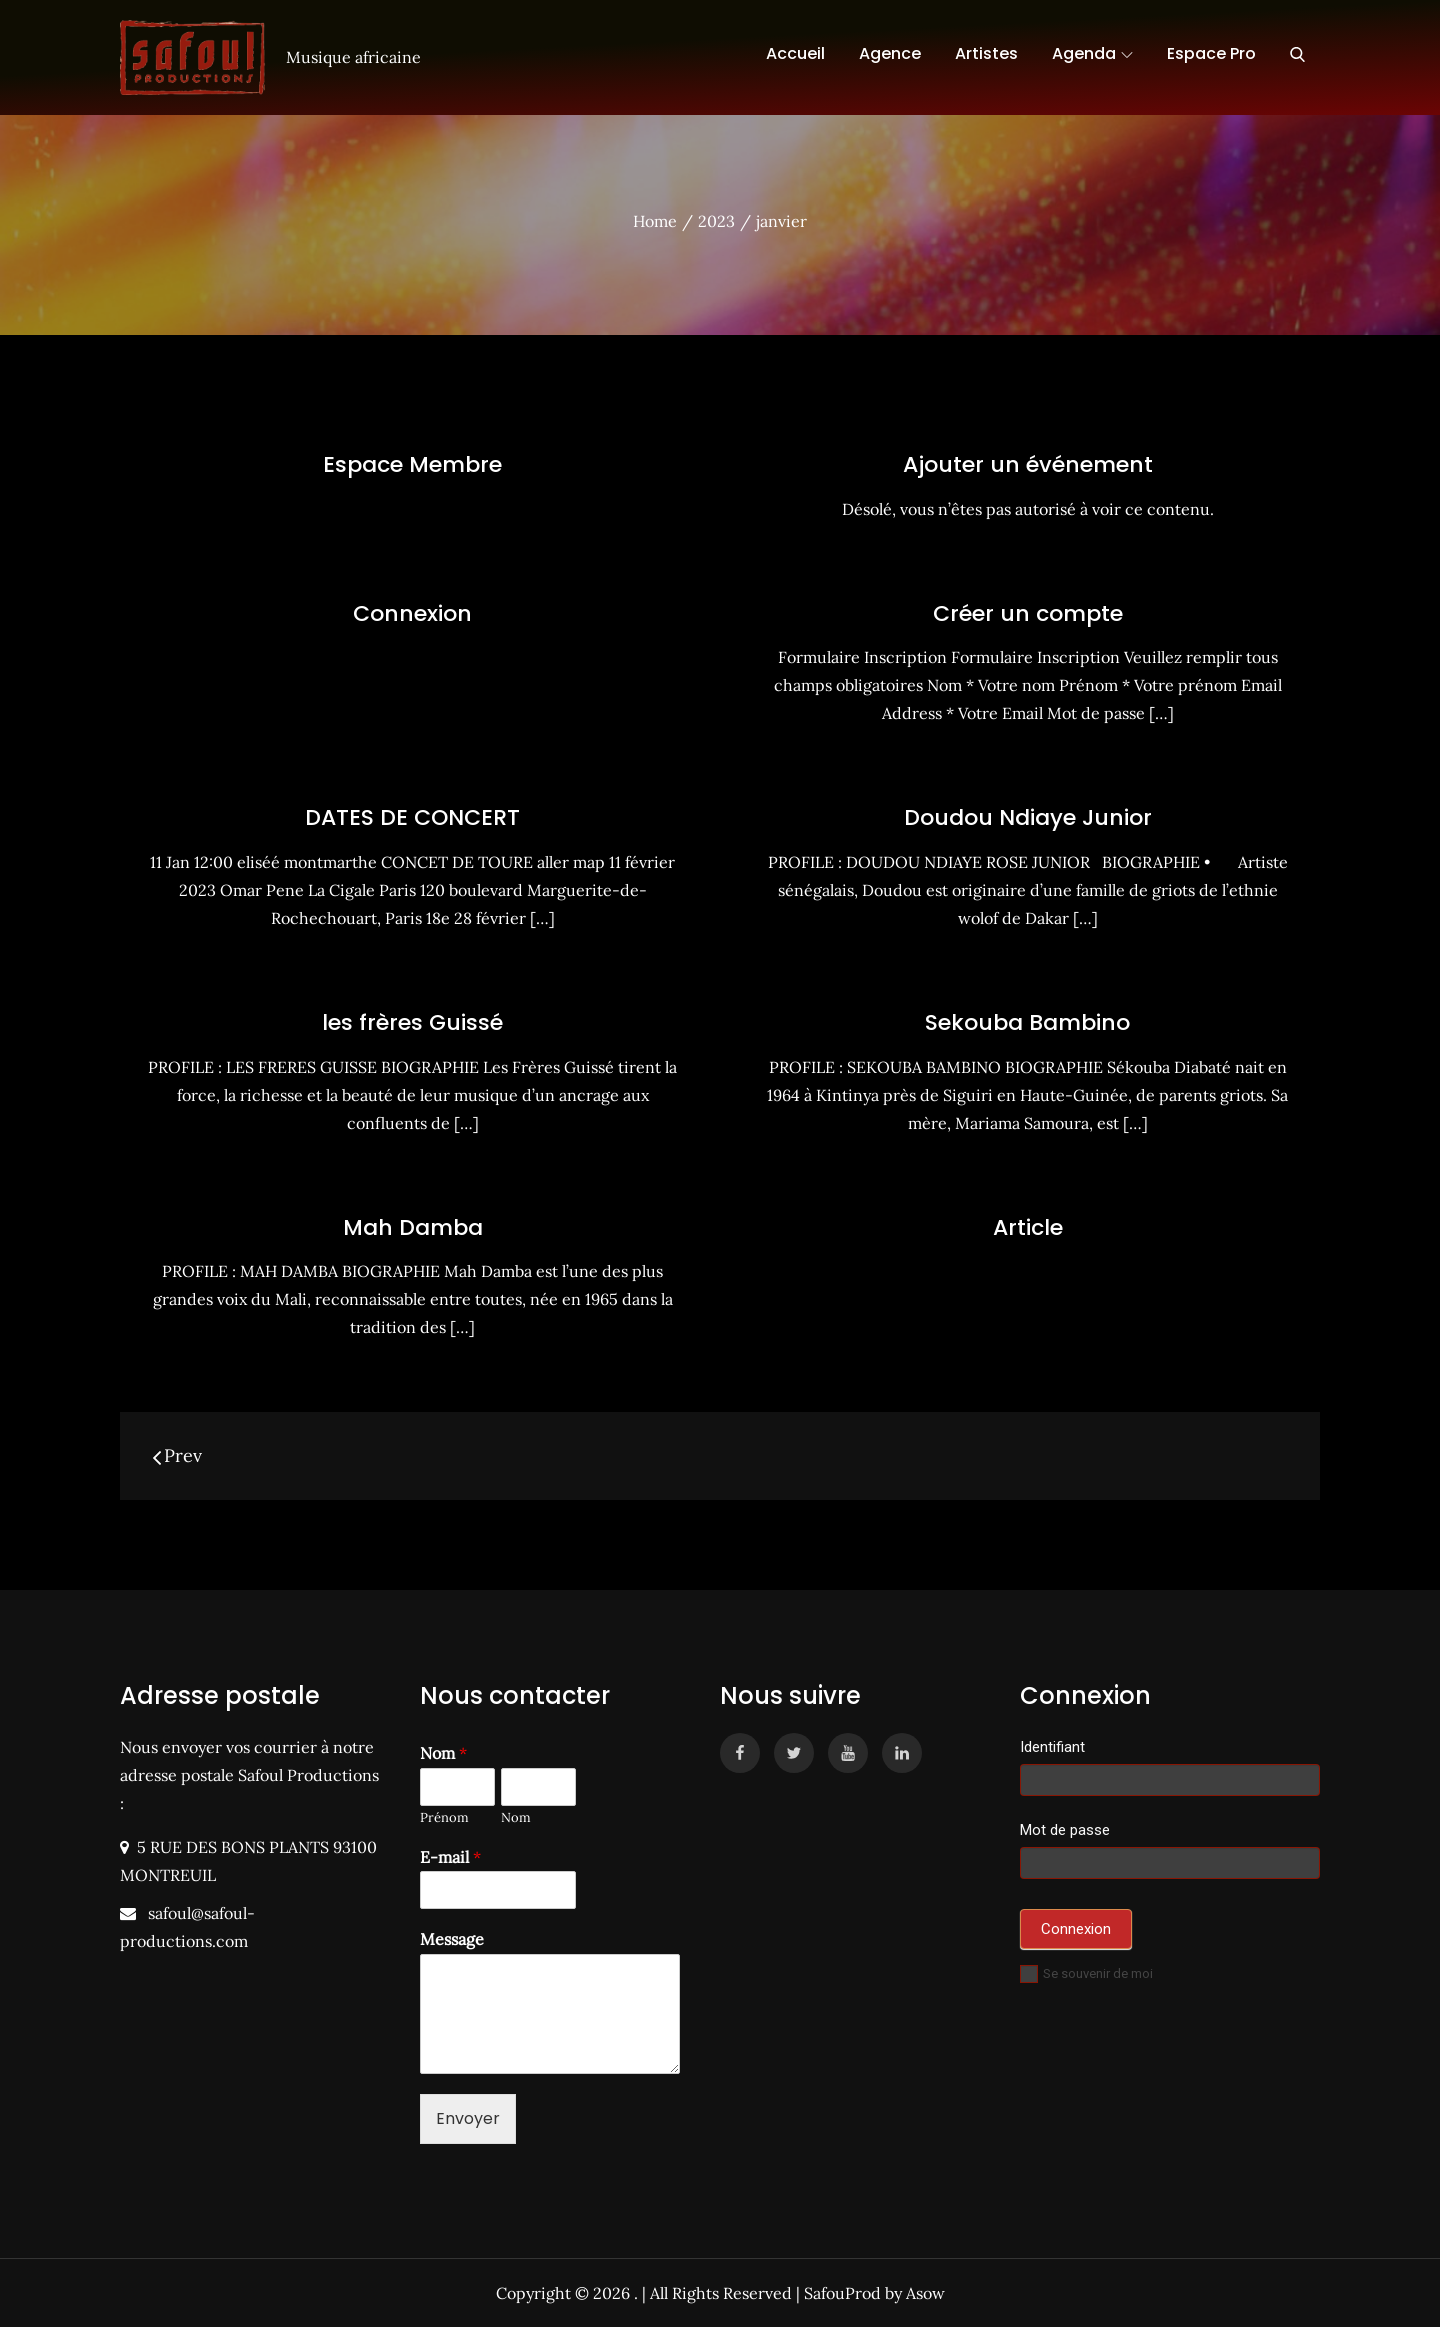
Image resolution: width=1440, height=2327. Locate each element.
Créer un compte (1028, 613)
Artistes (986, 53)
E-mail (450, 1857)
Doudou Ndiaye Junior (1028, 817)
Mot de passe (1065, 1830)
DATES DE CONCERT (412, 817)
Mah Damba (413, 1227)
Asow (925, 2293)
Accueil (795, 53)
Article (1028, 1227)
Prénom (444, 1818)
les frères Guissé (412, 1022)
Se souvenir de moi (1086, 1973)
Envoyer (468, 2118)
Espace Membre (412, 464)
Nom (443, 1753)
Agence (890, 53)
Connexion (412, 613)
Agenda (1092, 53)
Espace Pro (1211, 53)
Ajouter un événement (1028, 464)
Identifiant (1052, 1747)
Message (452, 1939)
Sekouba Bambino (1027, 1022)
